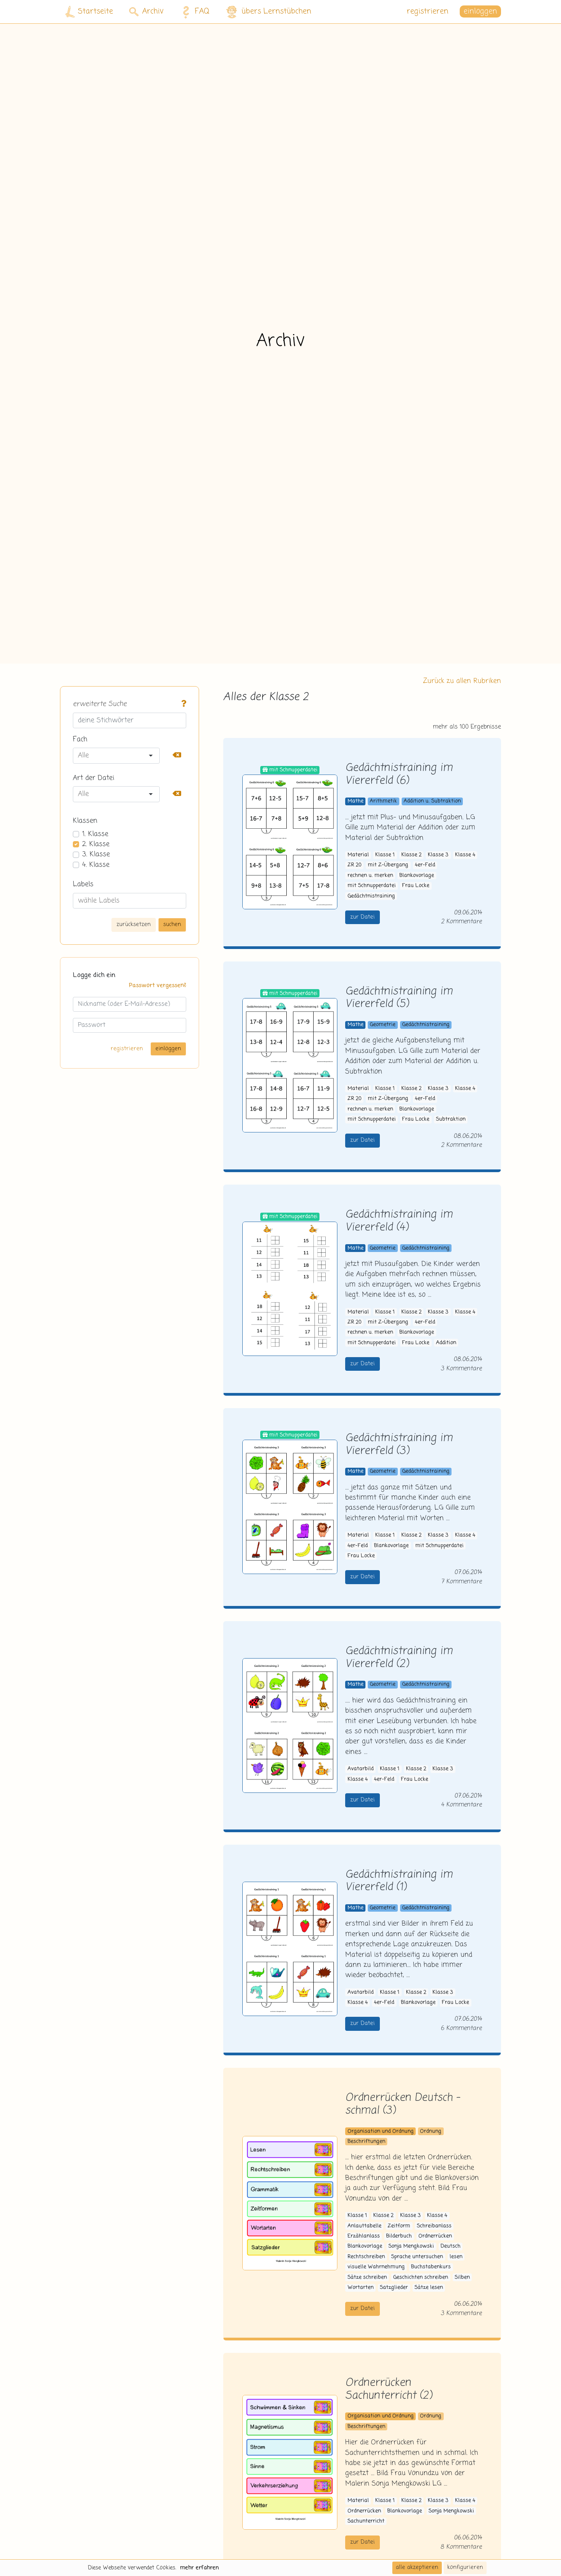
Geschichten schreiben (420, 2277)
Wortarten (361, 2287)
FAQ (194, 11)
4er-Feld (425, 865)
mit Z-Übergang (388, 865)
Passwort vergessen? (157, 986)
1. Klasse (95, 834)
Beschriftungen (366, 2141)
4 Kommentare (461, 1804)
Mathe (355, 801)
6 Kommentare (461, 2028)
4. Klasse (95, 865)
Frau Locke (415, 885)
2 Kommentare (461, 921)
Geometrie (382, 1024)
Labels (83, 884)
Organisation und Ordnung (381, 2131)
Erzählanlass (364, 2236)
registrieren (427, 11)
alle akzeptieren (417, 2567)
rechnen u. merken (370, 875)
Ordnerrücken (435, 2236)
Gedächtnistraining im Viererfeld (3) (399, 1445)
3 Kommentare (461, 1368)
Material (358, 855)
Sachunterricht (366, 2521)
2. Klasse (95, 844)
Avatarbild (361, 1769)
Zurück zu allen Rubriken (462, 681)
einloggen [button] (480, 11)
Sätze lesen (429, 2287)
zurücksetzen (133, 924)
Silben (462, 2277)
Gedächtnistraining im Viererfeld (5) (399, 998)
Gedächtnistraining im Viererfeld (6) (399, 775)
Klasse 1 (385, 855)
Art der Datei (93, 778)
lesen (456, 2257)
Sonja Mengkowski (411, 2246)
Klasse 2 (411, 855)
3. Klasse (96, 854)
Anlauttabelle (364, 2226)
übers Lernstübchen (268, 12)
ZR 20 (355, 865)
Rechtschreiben (366, 2257)
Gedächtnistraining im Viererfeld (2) (399, 1658)
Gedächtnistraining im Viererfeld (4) (399, 1221)
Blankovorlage (416, 875)
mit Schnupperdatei (372, 885)
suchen (172, 924)
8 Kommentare (461, 2547)
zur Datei (362, 917)
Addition (446, 1343)
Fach (80, 739)
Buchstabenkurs (431, 2267)
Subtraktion (451, 1119)
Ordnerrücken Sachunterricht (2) (388, 2389)
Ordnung (430, 2131)
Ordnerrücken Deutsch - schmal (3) (402, 2104)
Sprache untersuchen (417, 2257)
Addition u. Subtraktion (432, 801)
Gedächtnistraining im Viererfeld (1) (399, 1881)
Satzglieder (394, 2287)
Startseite (89, 12)
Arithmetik (383, 801)
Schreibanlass (434, 2226)
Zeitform (399, 2226)
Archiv (146, 11)
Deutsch (450, 2246)
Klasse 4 (465, 855)
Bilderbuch (399, 2236)
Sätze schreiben (367, 2277)
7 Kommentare (461, 1581)
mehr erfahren (199, 2568)
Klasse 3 (438, 855)
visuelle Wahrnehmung (376, 2267)
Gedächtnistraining (371, 896)
